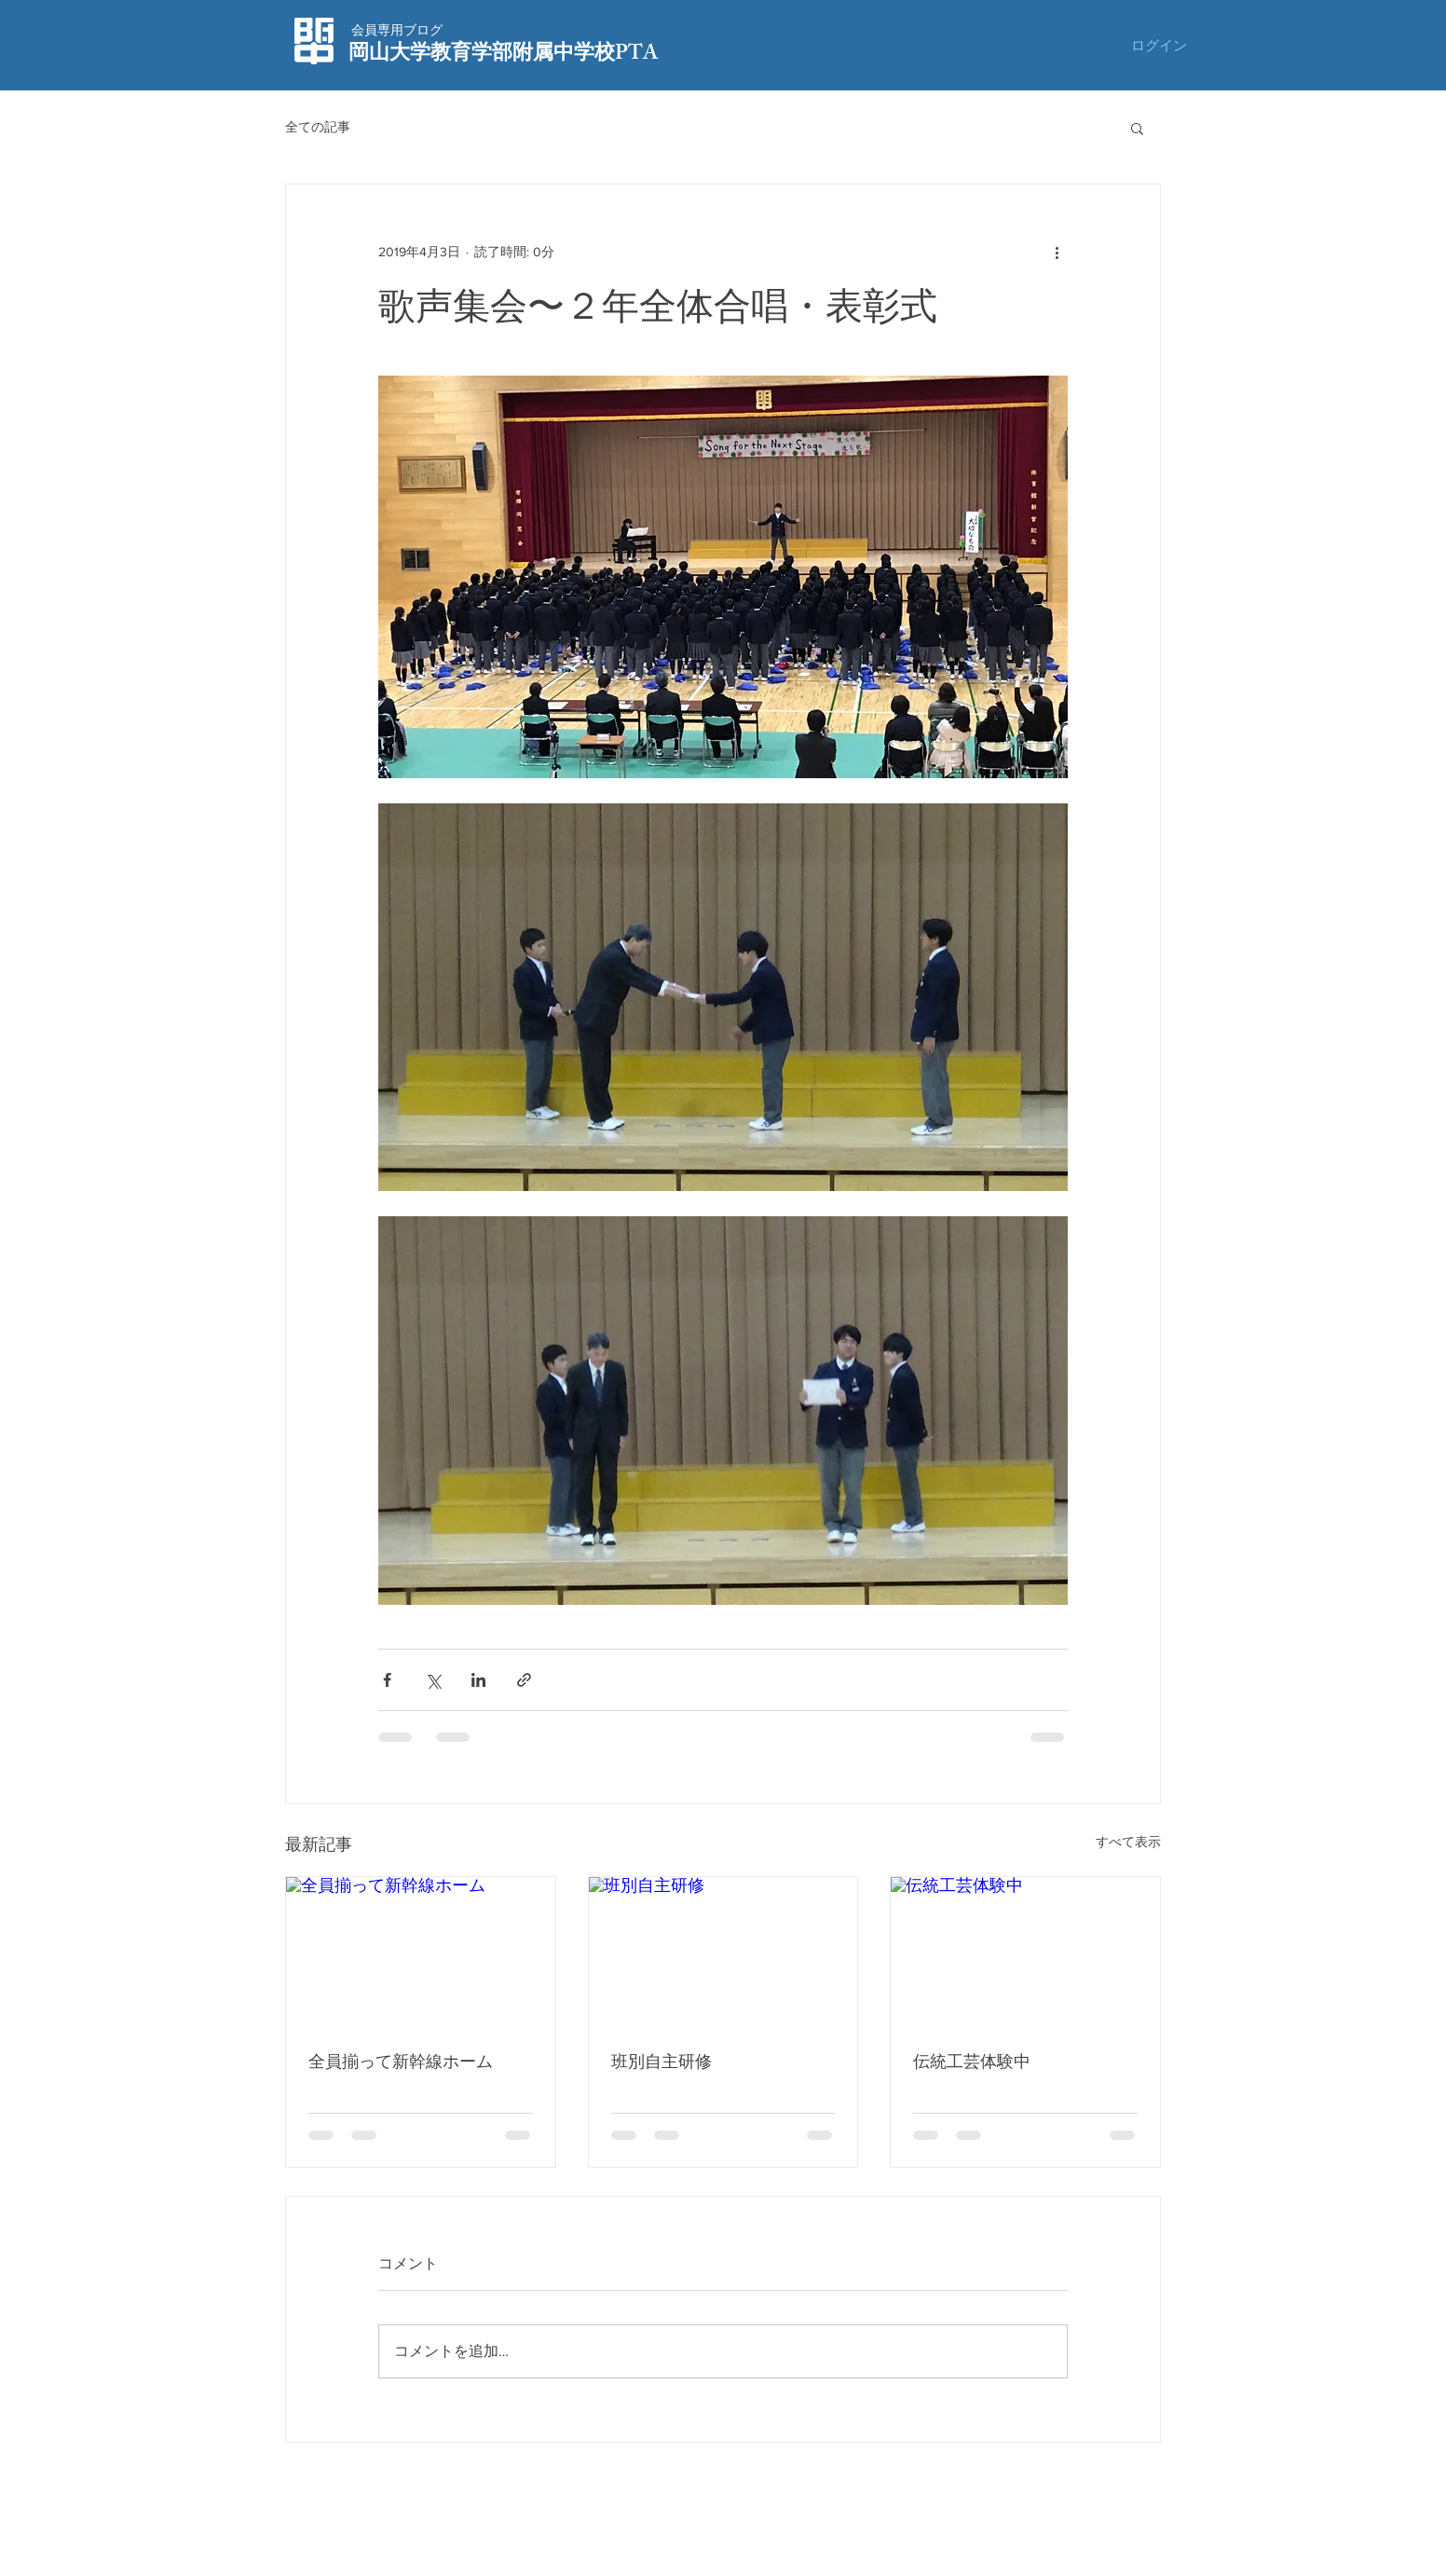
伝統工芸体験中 (971, 2061)
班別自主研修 (661, 2061)
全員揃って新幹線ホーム (400, 2061)
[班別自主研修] (723, 1952)
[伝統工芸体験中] (1025, 1952)
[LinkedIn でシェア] (478, 1680)
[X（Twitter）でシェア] (433, 1680)
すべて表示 (1128, 1841)
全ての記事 (317, 126)
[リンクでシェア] (524, 1680)
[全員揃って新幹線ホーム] (420, 1952)
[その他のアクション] (1056, 251)
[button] (1137, 127)
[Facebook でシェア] (387, 1680)
